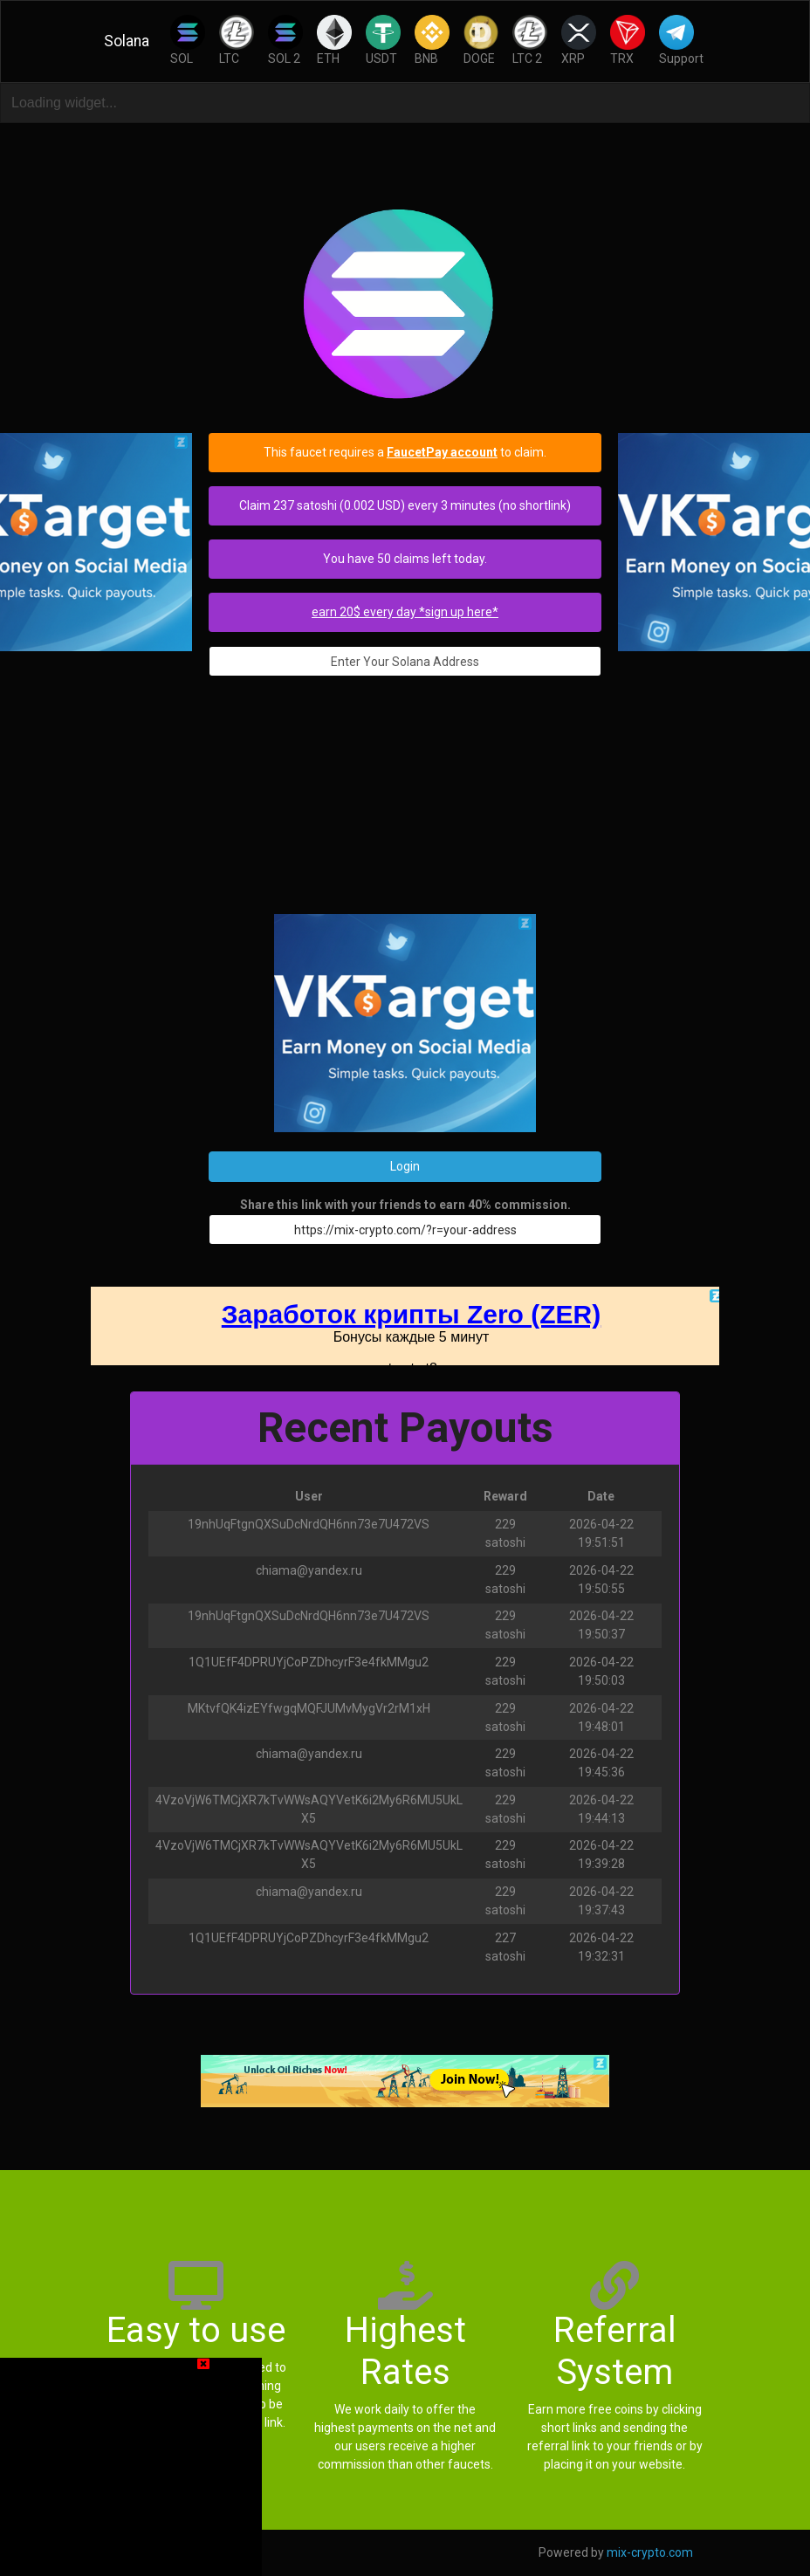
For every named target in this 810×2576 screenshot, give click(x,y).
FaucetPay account (442, 452)
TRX (627, 40)
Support (681, 40)
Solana (126, 41)
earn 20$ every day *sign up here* (405, 612)
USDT (383, 40)
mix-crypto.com (650, 2552)
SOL (187, 40)
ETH (334, 40)
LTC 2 (529, 40)
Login (405, 1166)
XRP (578, 40)
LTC (236, 40)
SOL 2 (285, 40)
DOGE (480, 40)
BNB (432, 40)
